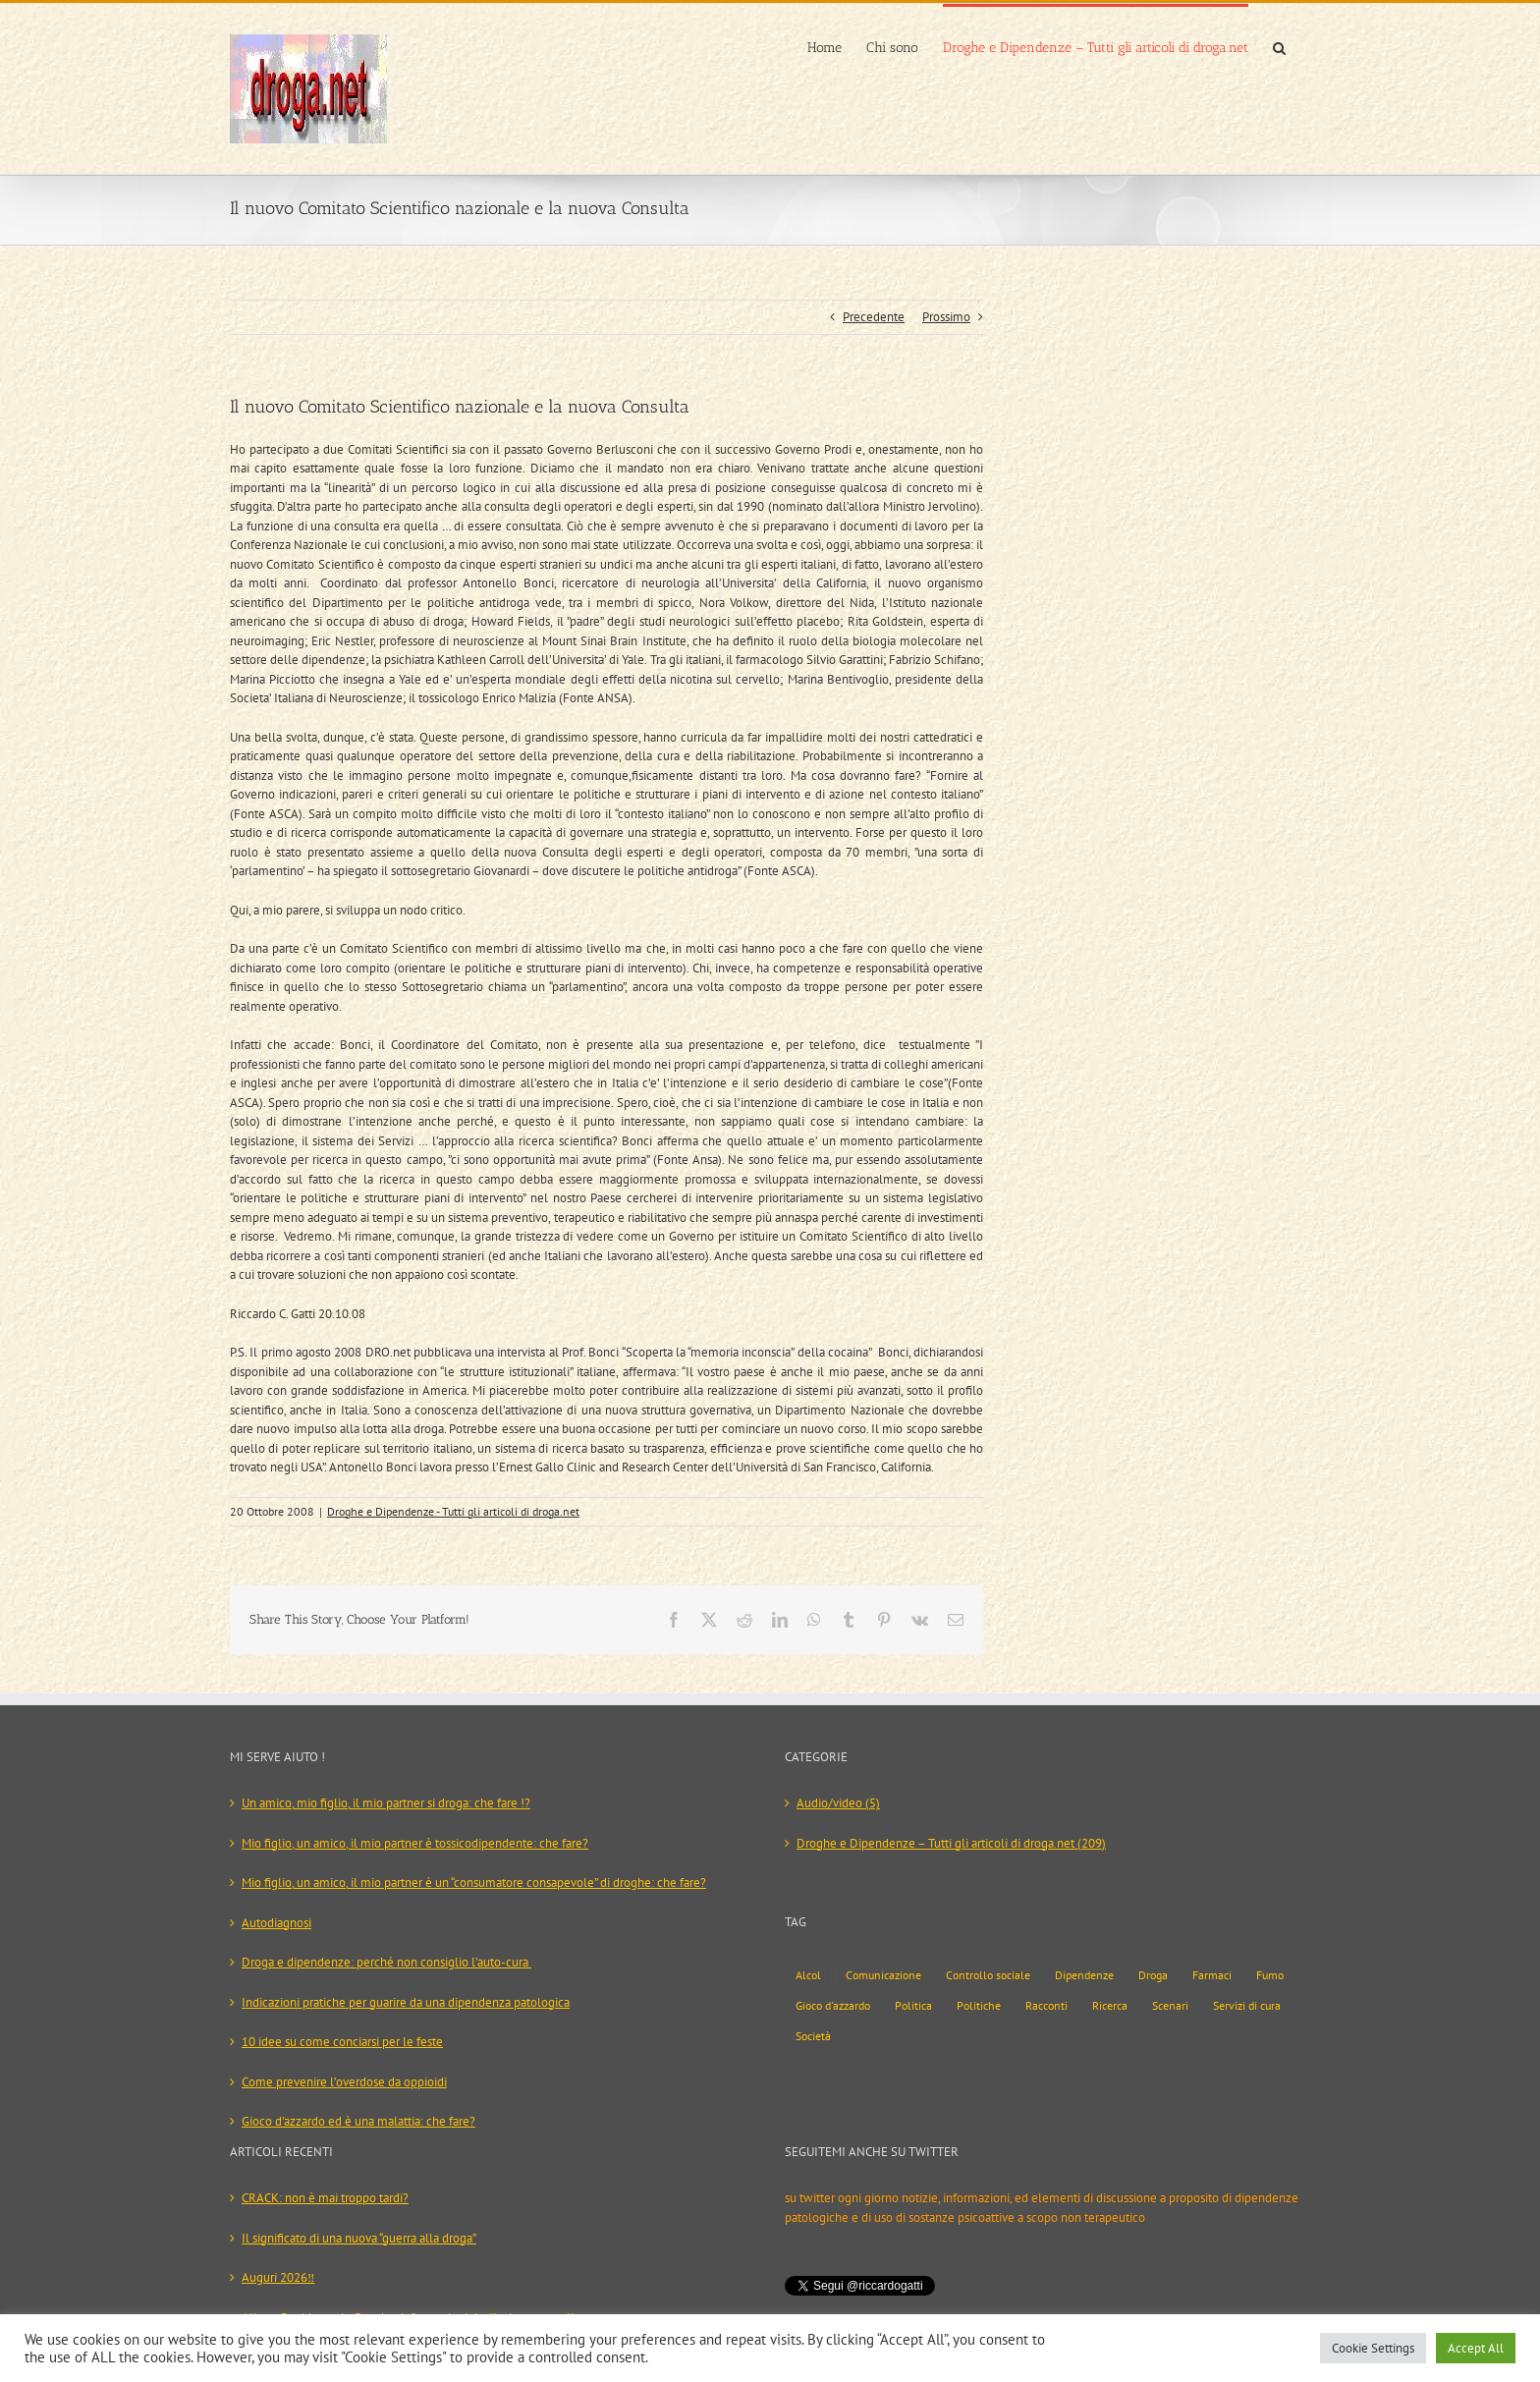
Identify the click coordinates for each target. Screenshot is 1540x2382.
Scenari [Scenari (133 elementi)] (1170, 2005)
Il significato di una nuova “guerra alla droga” (359, 2238)
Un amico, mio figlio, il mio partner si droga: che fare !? (386, 1803)
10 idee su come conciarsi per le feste (342, 2041)
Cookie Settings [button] (1373, 2348)
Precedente (874, 316)
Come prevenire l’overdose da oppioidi (344, 2082)
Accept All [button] (1476, 2348)
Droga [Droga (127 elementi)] (1153, 1974)
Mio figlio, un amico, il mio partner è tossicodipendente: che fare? (415, 1843)
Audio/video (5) (838, 1803)
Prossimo (946, 316)
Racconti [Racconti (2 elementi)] (1046, 2005)
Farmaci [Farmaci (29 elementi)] (1212, 1974)
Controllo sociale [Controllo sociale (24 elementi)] (988, 1974)
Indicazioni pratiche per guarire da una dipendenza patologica (406, 2002)
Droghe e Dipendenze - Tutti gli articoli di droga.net (453, 1511)
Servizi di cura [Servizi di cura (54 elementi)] (1247, 2005)
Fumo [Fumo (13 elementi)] (1270, 1974)
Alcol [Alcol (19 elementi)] (808, 1974)
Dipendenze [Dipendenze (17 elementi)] (1084, 1974)
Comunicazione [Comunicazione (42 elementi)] (883, 1974)
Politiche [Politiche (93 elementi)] (979, 2005)
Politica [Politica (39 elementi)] (913, 2005)
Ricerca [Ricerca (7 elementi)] (1110, 2005)
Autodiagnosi (276, 1922)
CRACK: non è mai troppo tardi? (325, 2197)
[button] (1279, 46)
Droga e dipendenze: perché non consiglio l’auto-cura (386, 1962)
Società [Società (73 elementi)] (813, 2035)
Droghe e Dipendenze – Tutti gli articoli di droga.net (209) (951, 1843)
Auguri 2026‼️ (278, 2277)
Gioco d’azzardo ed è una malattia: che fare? (358, 2121)
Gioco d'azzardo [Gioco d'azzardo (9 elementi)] (833, 2005)
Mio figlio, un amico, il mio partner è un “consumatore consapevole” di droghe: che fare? (474, 1882)
